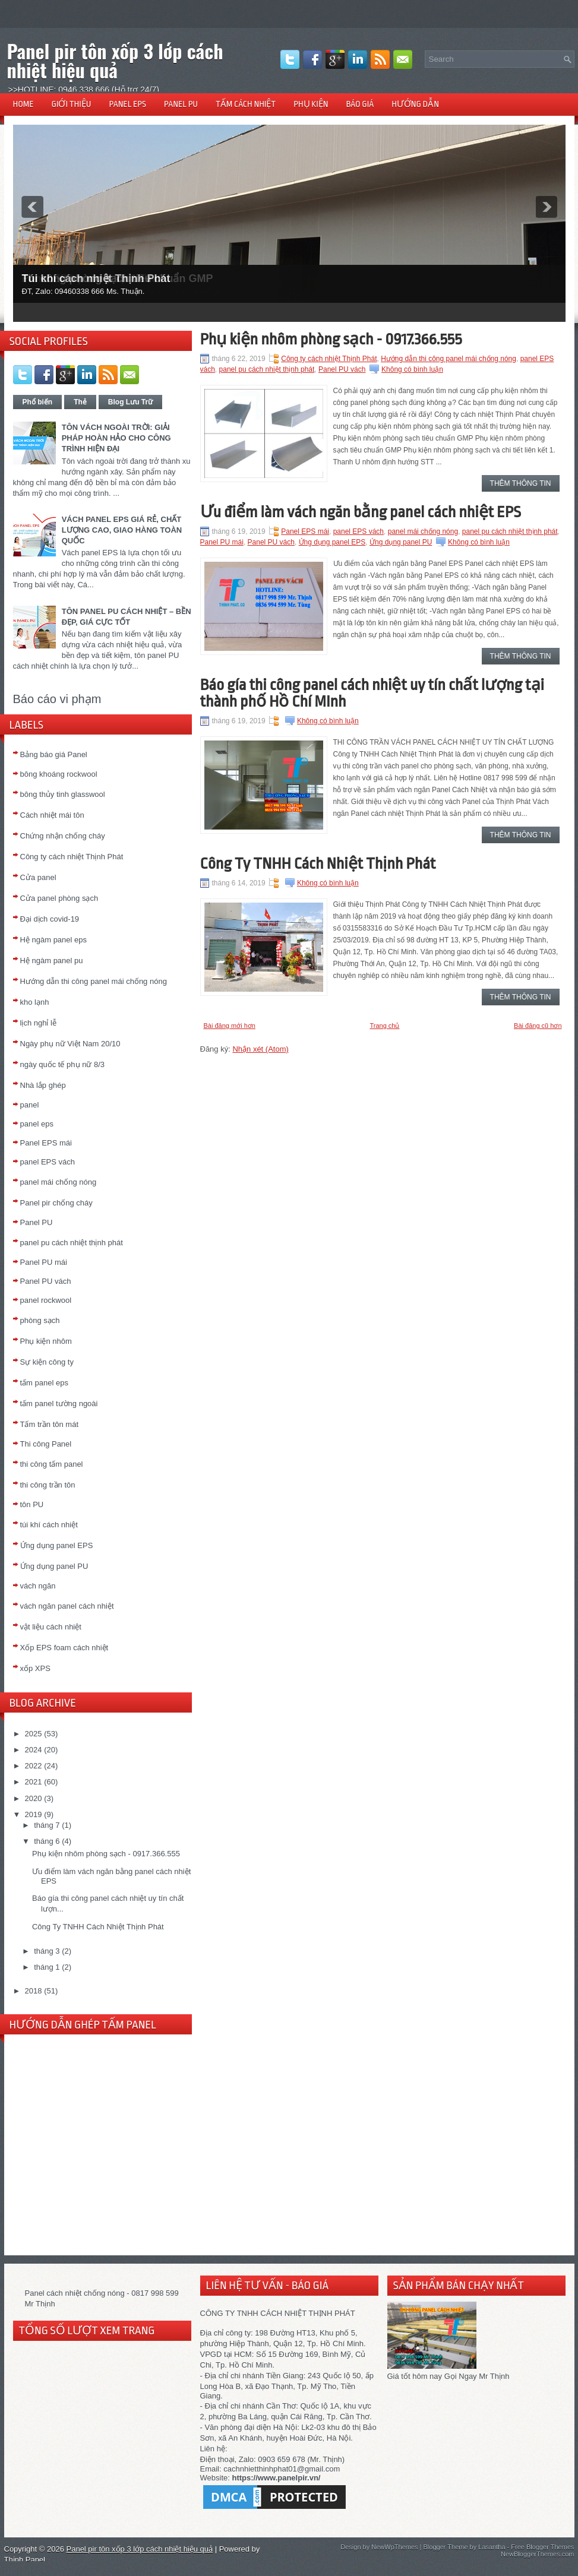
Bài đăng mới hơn (229, 1025)
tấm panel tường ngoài (59, 1403)
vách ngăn (38, 1585)
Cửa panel (38, 877)
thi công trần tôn (47, 1484)
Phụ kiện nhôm (46, 1341)
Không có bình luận (412, 369)
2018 (33, 1990)
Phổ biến (38, 402)
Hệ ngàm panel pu (51, 960)
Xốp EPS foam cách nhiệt (64, 1647)
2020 (33, 1798)
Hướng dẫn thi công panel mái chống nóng (93, 981)
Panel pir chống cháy (56, 1202)
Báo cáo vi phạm (57, 698)
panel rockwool (46, 1300)
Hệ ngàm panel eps (53, 939)
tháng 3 (46, 1951)
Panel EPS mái (46, 1142)
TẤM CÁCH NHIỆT (246, 104)
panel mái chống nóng (58, 1182)
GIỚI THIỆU (71, 104)
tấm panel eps (44, 1382)
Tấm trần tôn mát (49, 1424)
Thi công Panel (46, 1443)
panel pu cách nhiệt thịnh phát (71, 1242)
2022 (33, 1765)
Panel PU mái (43, 1262)
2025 (33, 1733)
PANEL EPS (127, 104)
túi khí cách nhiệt (49, 1524)
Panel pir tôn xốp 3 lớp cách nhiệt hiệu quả (115, 60)
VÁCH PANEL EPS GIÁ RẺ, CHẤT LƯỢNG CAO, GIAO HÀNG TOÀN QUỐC (122, 530)
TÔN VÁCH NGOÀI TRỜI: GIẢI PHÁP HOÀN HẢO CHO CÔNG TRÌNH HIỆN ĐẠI (116, 438)
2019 (33, 1814)
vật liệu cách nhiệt (50, 1626)
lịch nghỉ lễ (38, 1022)
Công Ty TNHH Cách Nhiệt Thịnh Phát (98, 1926)
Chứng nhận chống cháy (62, 835)
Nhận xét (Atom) (260, 1049)
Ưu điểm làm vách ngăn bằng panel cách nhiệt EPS (361, 512)
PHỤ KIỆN (310, 104)
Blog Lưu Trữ (130, 402)
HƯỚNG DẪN (415, 104)
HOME (23, 104)
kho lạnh (34, 1002)
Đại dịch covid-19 (50, 918)
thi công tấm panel (51, 1464)
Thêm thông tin (520, 483)
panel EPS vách (47, 1161)
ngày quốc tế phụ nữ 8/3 (62, 1064)
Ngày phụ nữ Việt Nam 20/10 (70, 1043)
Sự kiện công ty (47, 1361)
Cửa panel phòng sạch (59, 898)
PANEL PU (181, 104)
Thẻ (80, 402)
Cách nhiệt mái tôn (52, 815)
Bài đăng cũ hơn (537, 1025)
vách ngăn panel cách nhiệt (67, 1606)
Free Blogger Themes (542, 2546)
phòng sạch (40, 1320)
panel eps (36, 1123)
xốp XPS (35, 1668)
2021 (33, 1781)
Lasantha (491, 2546)
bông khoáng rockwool (58, 774)
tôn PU (32, 1504)
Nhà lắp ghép (43, 1085)
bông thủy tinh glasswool (62, 794)
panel (29, 1104)
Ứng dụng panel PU (54, 1566)
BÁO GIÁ (360, 104)
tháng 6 (46, 1841)
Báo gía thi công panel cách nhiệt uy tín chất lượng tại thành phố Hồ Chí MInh (372, 693)
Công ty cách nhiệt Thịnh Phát (72, 856)
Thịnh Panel (25, 2559)
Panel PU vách (45, 1281)
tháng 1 (46, 1967)
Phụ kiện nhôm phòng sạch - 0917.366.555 (106, 1853)
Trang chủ (384, 1025)
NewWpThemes (394, 2546)
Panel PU (36, 1222)
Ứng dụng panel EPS (56, 1545)
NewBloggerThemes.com (537, 2554)
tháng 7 (46, 1825)
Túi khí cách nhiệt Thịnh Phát (96, 278)
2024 (33, 1749)
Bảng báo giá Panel (53, 754)
